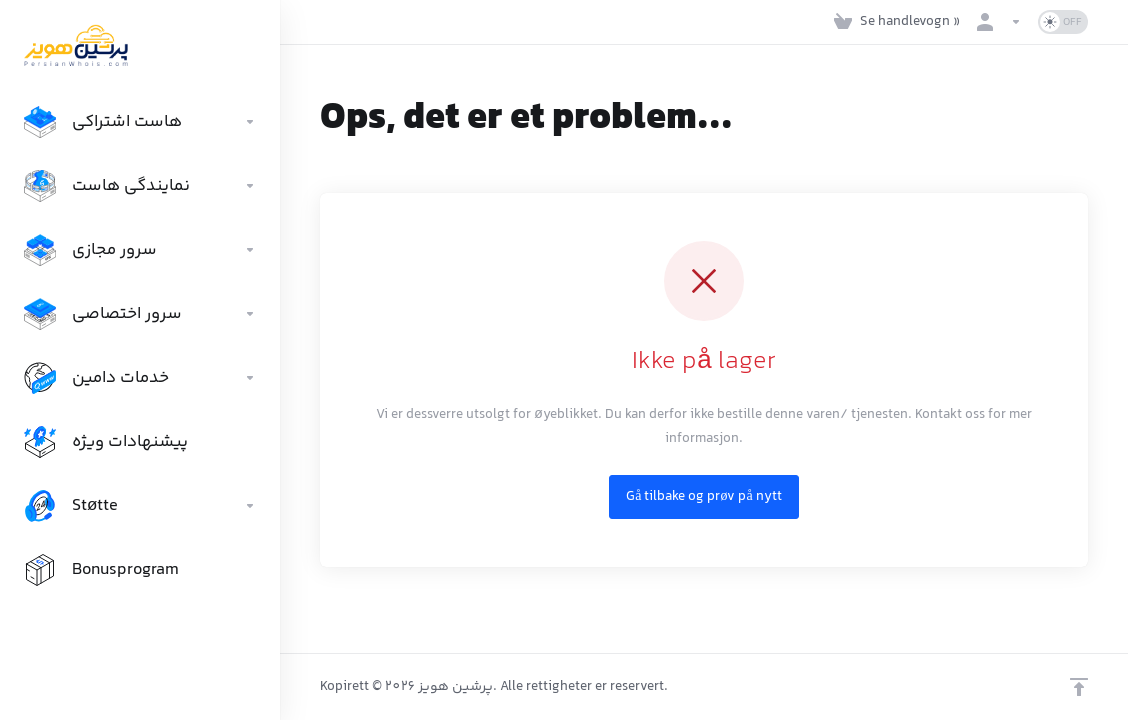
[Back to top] (1079, 687)
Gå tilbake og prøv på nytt (703, 497)
